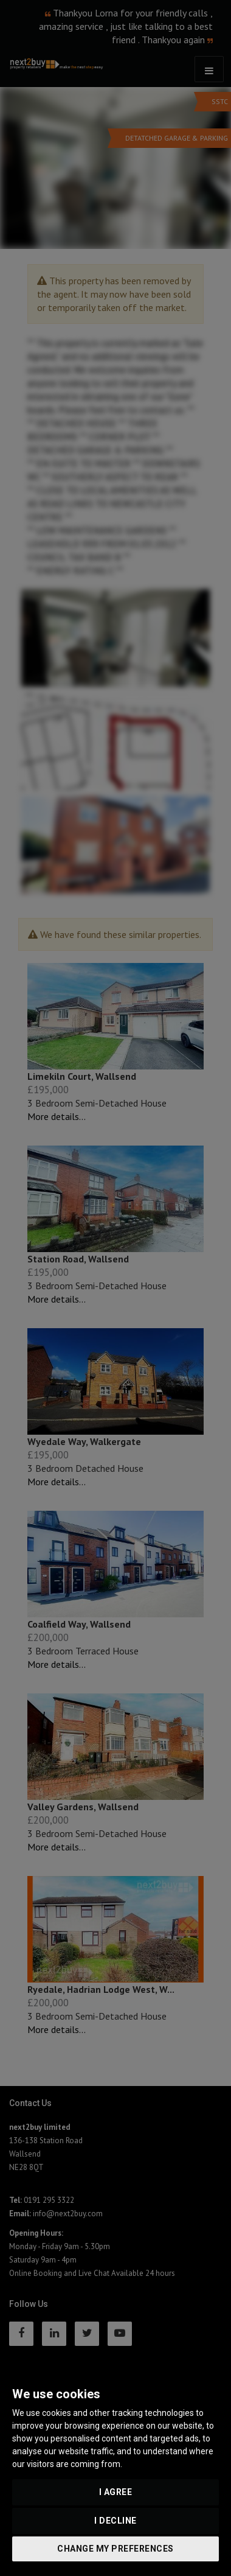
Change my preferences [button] (115, 2548)
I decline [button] (115, 2520)
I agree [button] (116, 2492)
